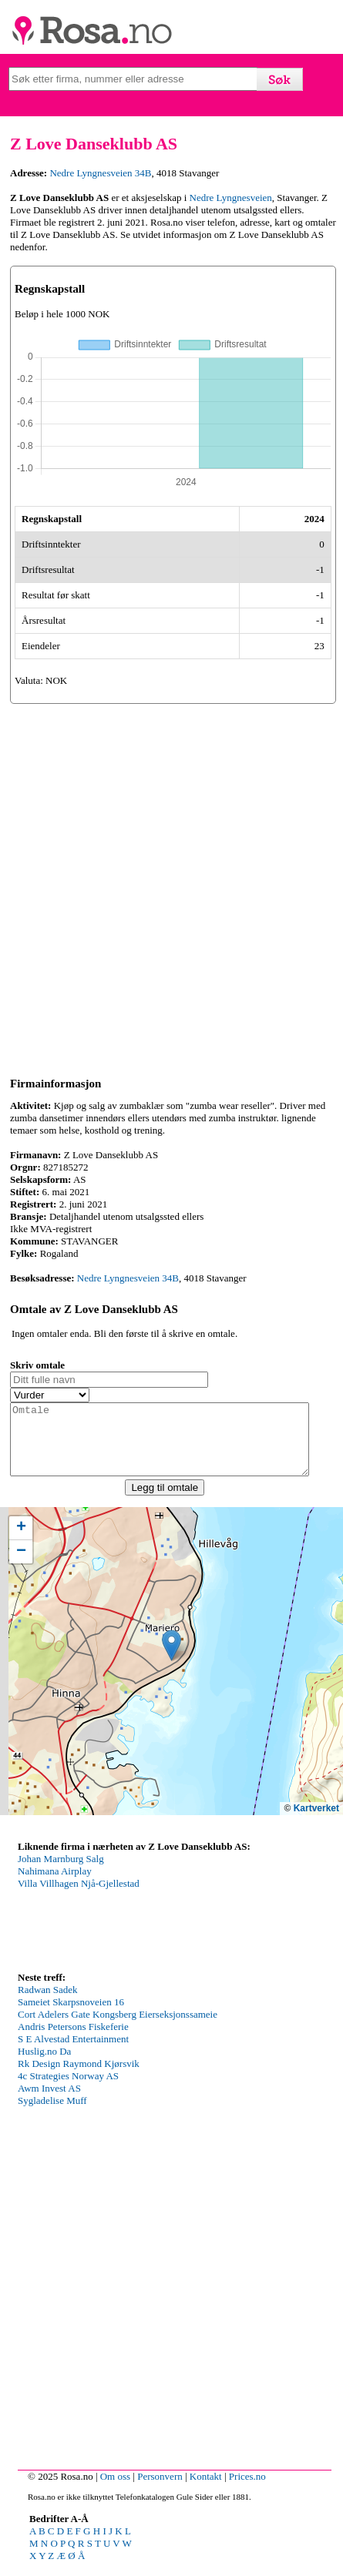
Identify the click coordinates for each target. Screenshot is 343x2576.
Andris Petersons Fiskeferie (73, 2040)
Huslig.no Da (44, 2065)
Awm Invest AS (49, 2102)
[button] (171, 1659)
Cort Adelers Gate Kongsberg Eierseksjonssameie (117, 2028)
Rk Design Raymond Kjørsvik (79, 2077)
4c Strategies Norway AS (68, 2089)
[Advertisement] (171, 887)
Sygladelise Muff (52, 2114)
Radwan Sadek (48, 2003)
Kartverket (316, 1822)
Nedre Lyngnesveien (231, 197)
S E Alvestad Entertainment (73, 2052)
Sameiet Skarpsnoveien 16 (71, 2016)
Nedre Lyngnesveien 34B (100, 173)
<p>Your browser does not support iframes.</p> (133, 1924)
